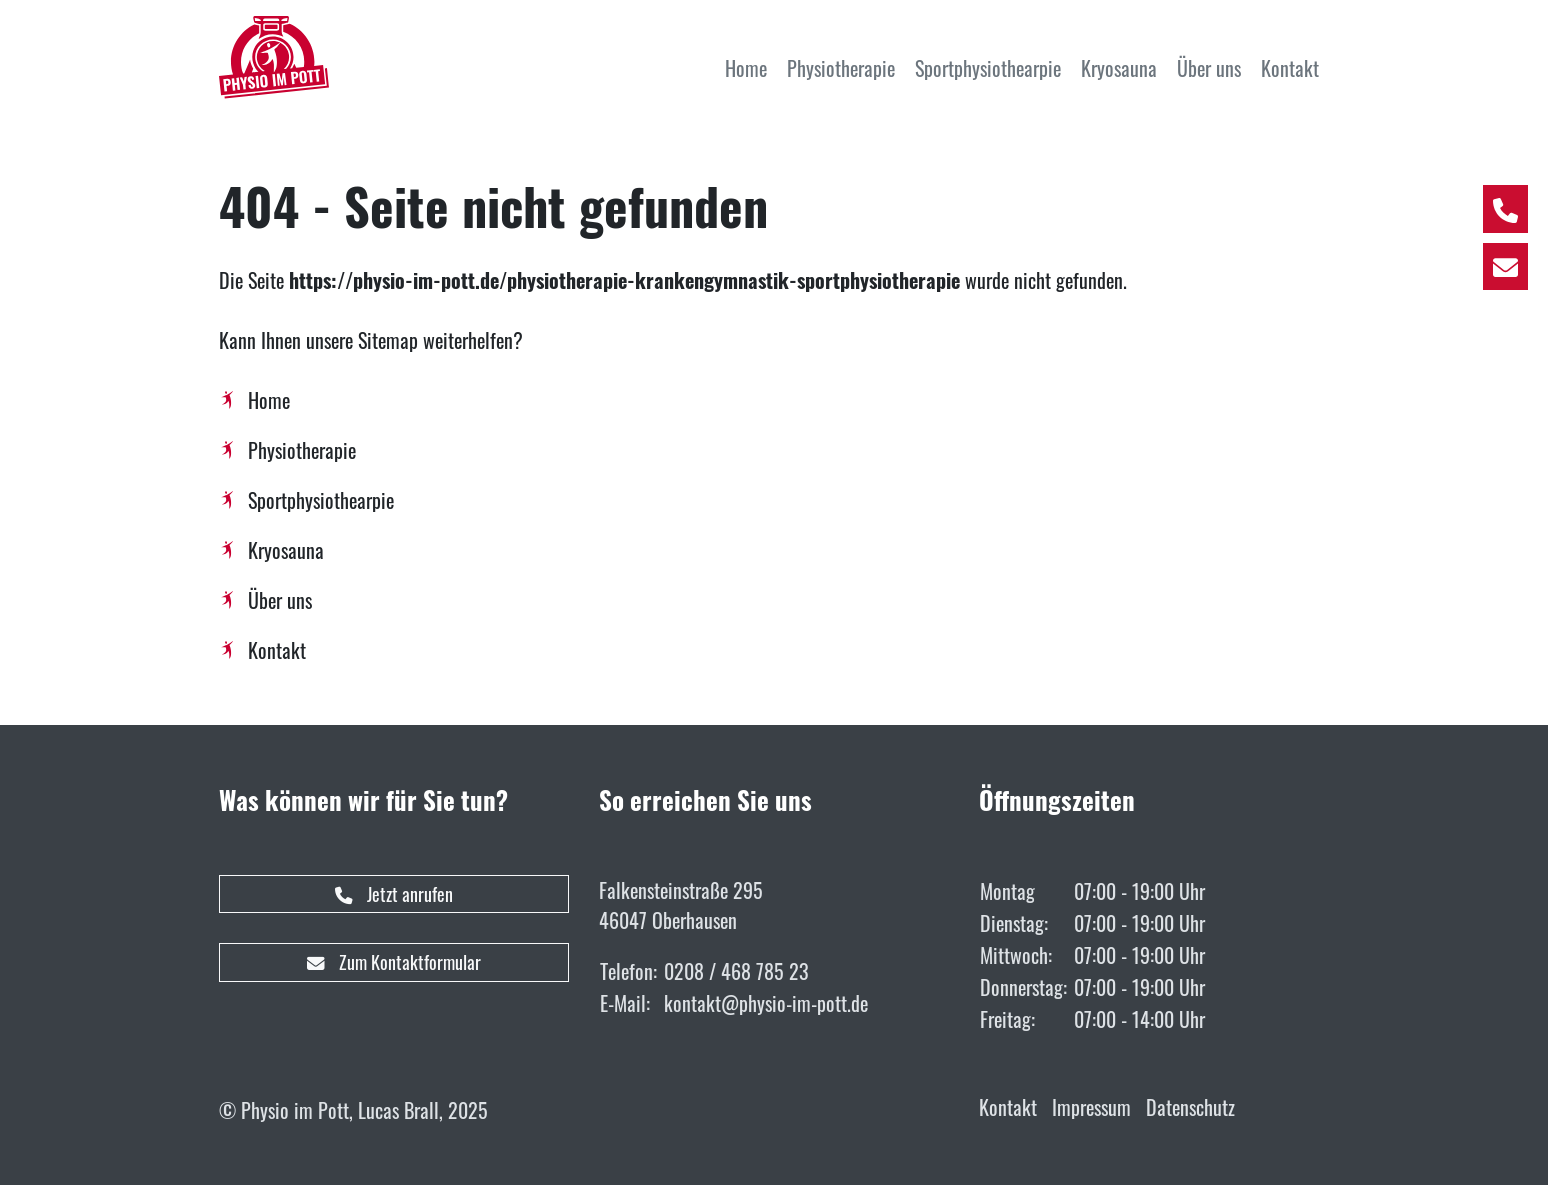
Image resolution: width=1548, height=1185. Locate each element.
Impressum (1091, 1107)
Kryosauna (286, 550)
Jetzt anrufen (394, 894)
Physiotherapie (302, 450)
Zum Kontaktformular (394, 962)
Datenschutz (1190, 1107)
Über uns (280, 600)
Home (269, 400)
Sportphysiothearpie (321, 500)
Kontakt (277, 650)
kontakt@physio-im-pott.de (766, 1003)
